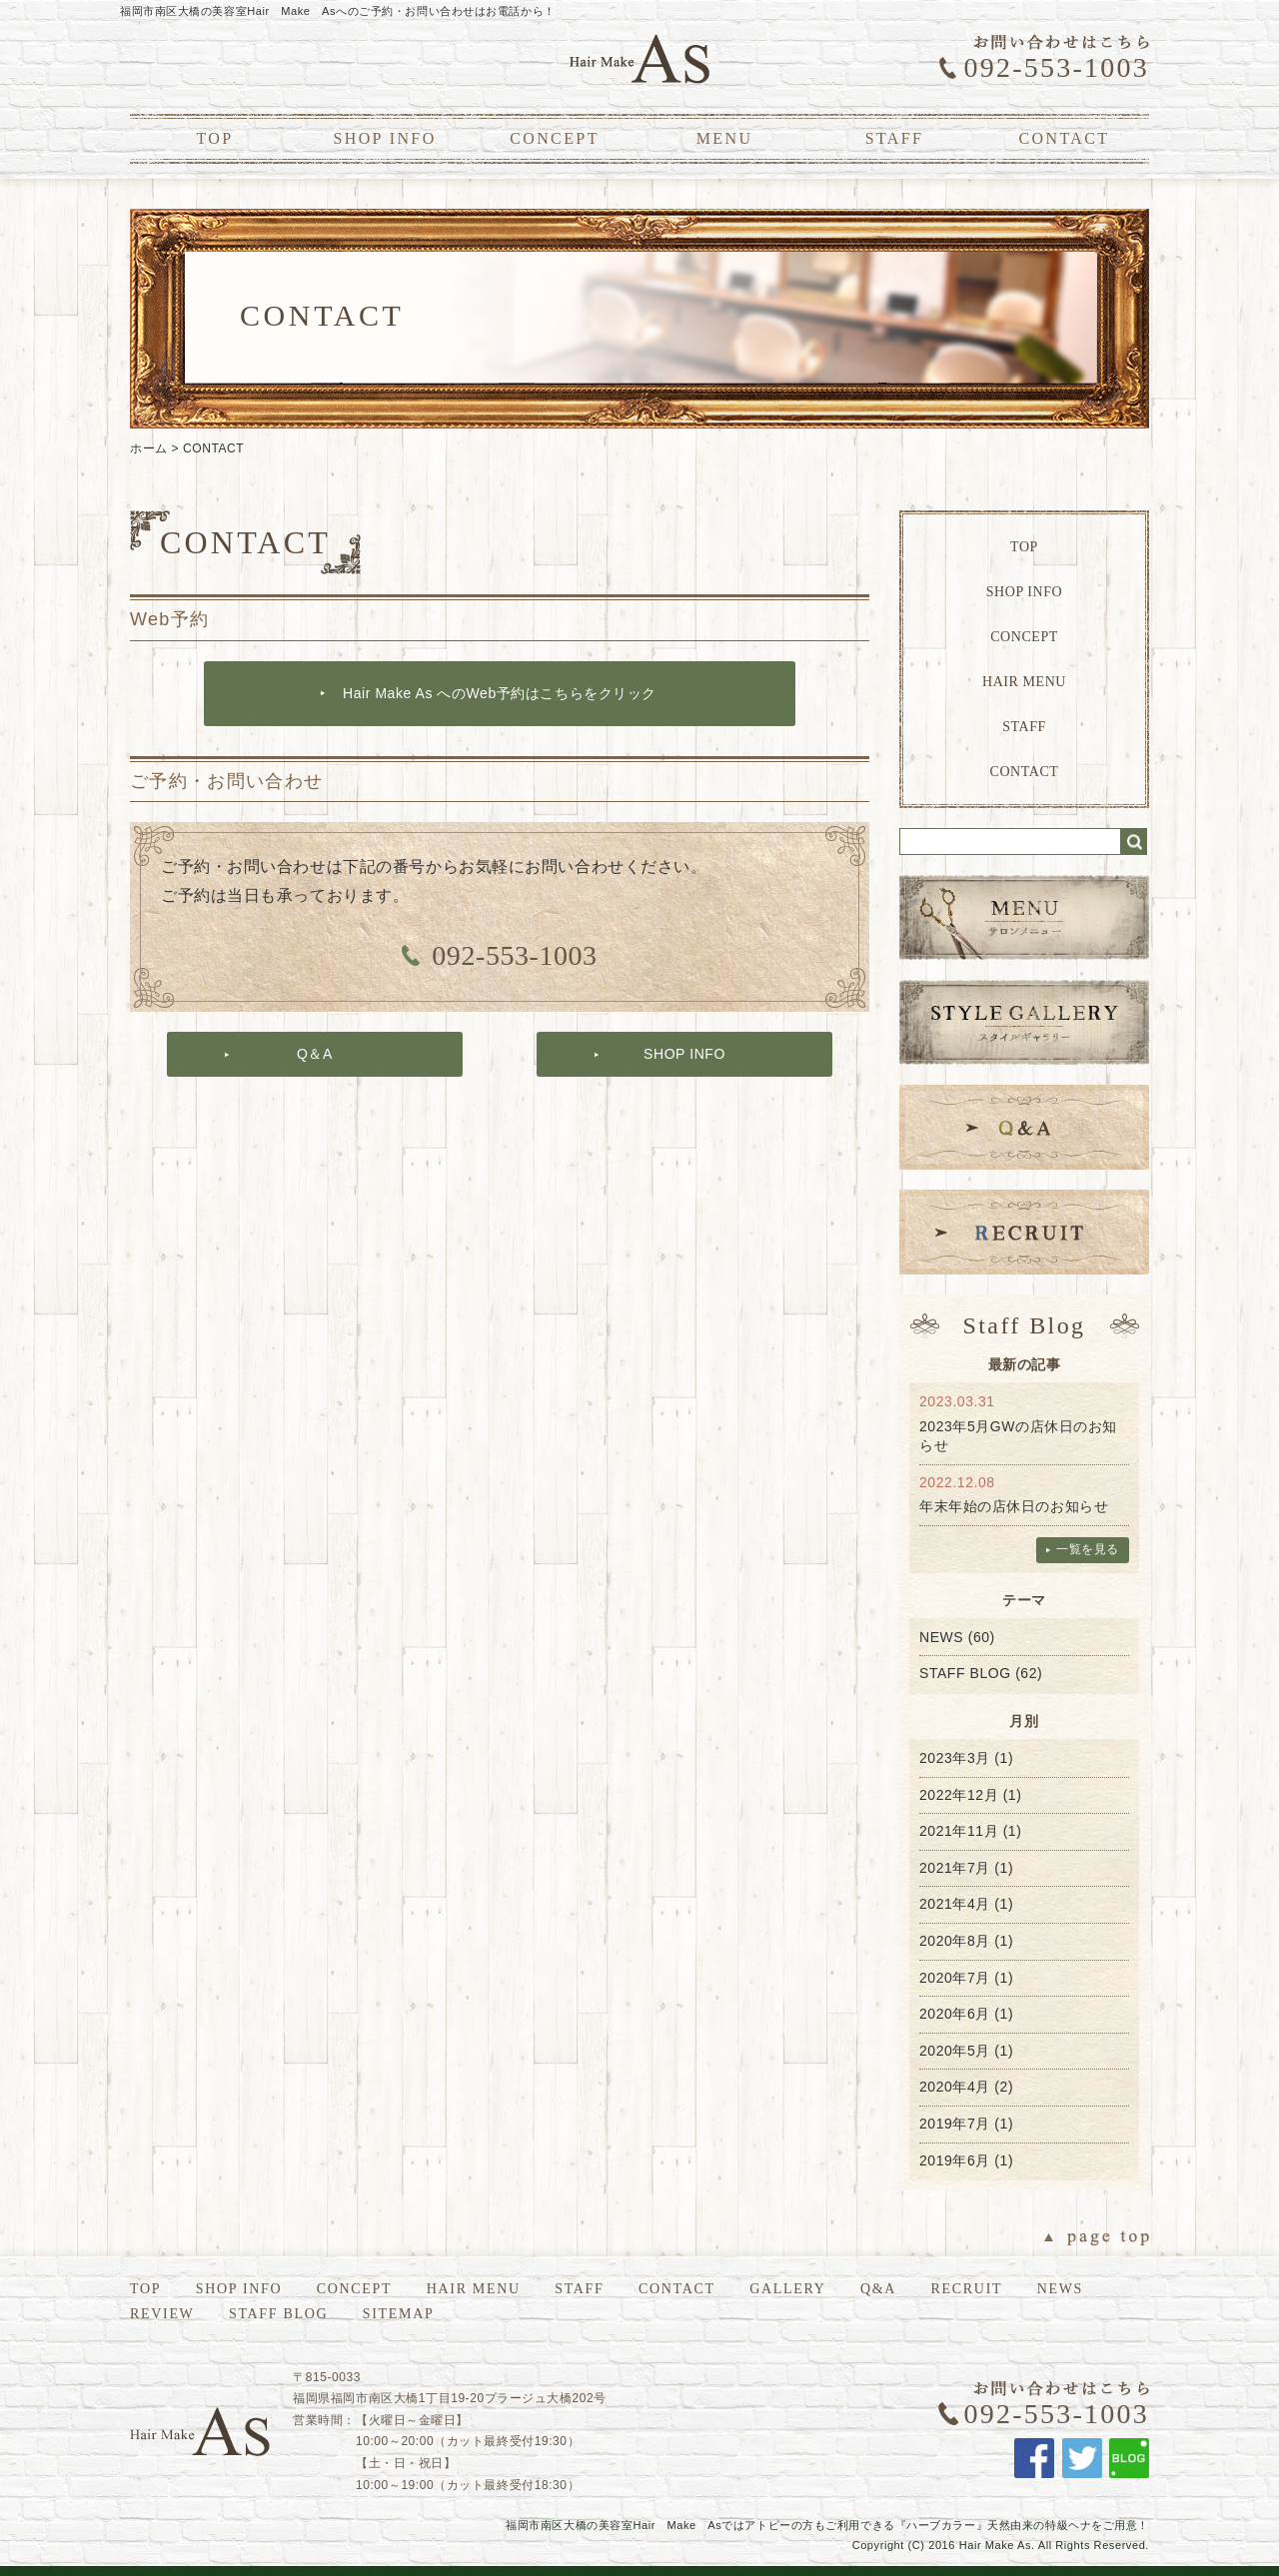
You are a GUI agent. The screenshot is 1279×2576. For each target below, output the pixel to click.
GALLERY (787, 2288)
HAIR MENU (1024, 681)
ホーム (149, 448)
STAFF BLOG (965, 1673)
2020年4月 (954, 2087)
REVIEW (162, 2313)
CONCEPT (555, 138)
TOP (214, 138)
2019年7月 (954, 2124)
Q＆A (315, 1054)
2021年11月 (958, 1831)
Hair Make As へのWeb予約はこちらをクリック (499, 693)
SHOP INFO (384, 138)
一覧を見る (1087, 1549)
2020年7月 (954, 1978)
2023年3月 (954, 1758)
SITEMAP (399, 2313)
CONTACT (1063, 138)
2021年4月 (954, 1904)
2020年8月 (954, 1941)
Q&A (878, 2288)
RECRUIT (967, 2288)
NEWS (941, 1637)
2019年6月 (954, 2160)
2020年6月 (954, 2014)
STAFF (894, 138)
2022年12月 (958, 1795)
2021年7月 (954, 1868)
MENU (724, 138)
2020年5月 (954, 2051)
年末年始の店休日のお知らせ (1013, 1506)
